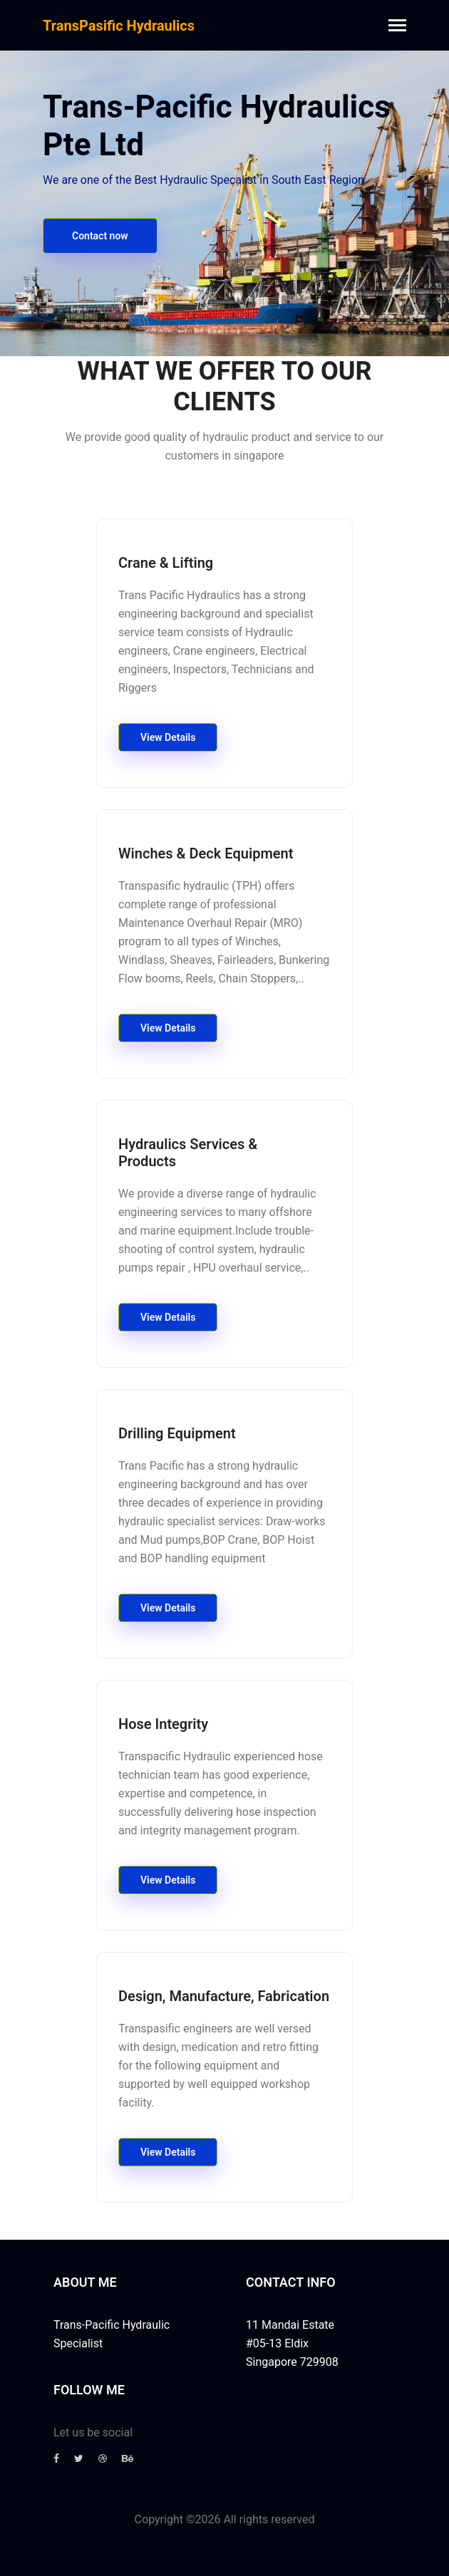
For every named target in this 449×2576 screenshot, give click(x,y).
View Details (167, 737)
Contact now (100, 236)
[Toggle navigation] (397, 26)
